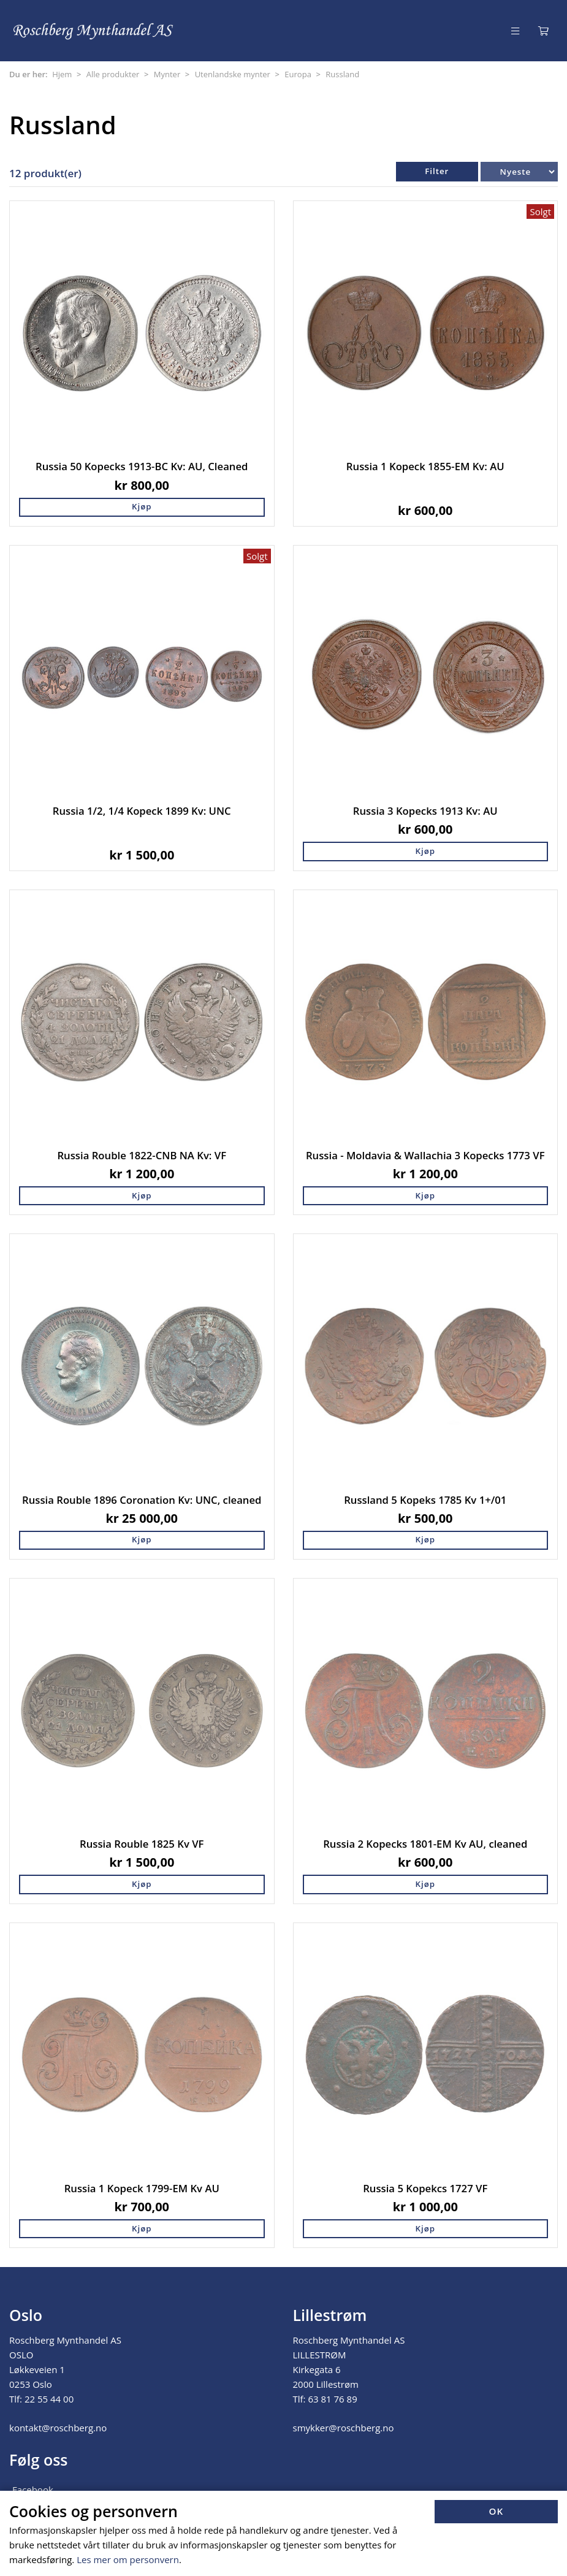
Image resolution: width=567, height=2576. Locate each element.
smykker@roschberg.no (343, 2428)
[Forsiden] (93, 30)
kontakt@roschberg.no (58, 2428)
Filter (437, 171)
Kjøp (142, 506)
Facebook (32, 2489)
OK (496, 2511)
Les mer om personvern (128, 2559)
